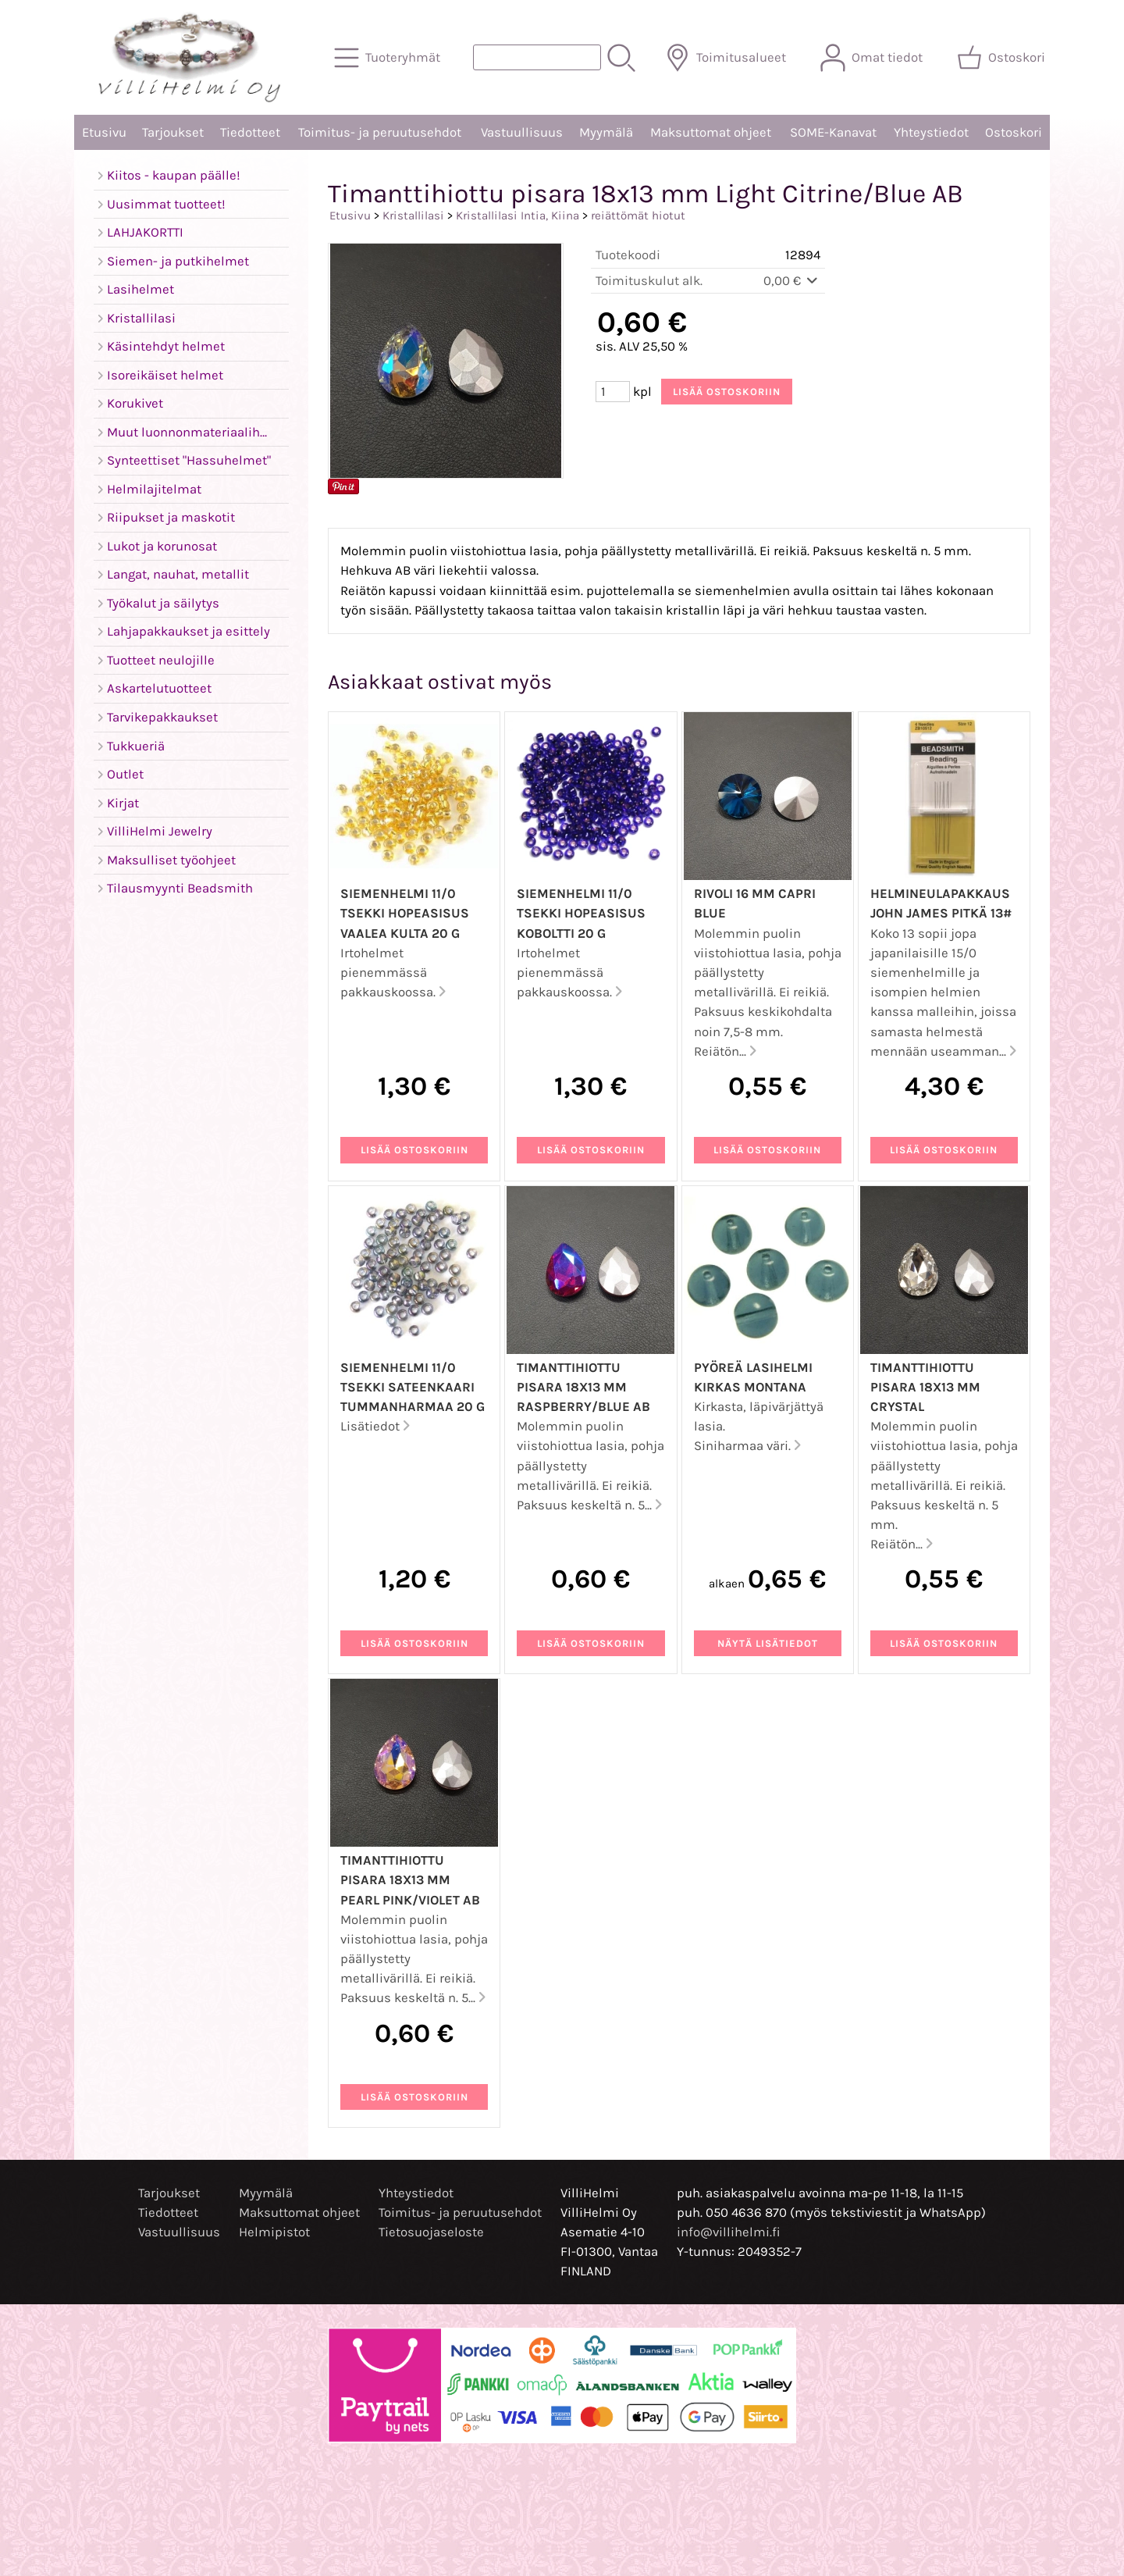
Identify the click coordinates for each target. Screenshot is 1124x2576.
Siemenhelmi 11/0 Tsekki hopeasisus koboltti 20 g (581, 913)
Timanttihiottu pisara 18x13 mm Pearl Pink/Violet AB (410, 1880)
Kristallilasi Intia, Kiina (517, 215)
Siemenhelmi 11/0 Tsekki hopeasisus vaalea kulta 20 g (404, 913)
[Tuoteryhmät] (389, 58)
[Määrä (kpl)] (613, 391)
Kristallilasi (413, 215)
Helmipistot (274, 2232)
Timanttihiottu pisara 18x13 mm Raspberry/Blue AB (583, 1387)
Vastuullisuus (522, 132)
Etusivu (104, 132)
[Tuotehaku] (537, 57)
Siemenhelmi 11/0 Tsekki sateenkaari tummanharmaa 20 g (412, 1387)
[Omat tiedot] (873, 58)
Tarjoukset (173, 132)
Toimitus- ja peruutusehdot (379, 132)
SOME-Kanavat (833, 132)
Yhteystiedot (931, 132)
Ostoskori (1013, 132)
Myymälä (606, 132)
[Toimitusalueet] (727, 58)
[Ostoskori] (1002, 58)
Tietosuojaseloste (431, 2232)
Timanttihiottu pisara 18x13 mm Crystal (925, 1387)
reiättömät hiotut (638, 215)
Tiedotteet (250, 132)
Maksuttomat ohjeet (710, 132)
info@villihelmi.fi (729, 2232)
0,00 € (791, 280)
